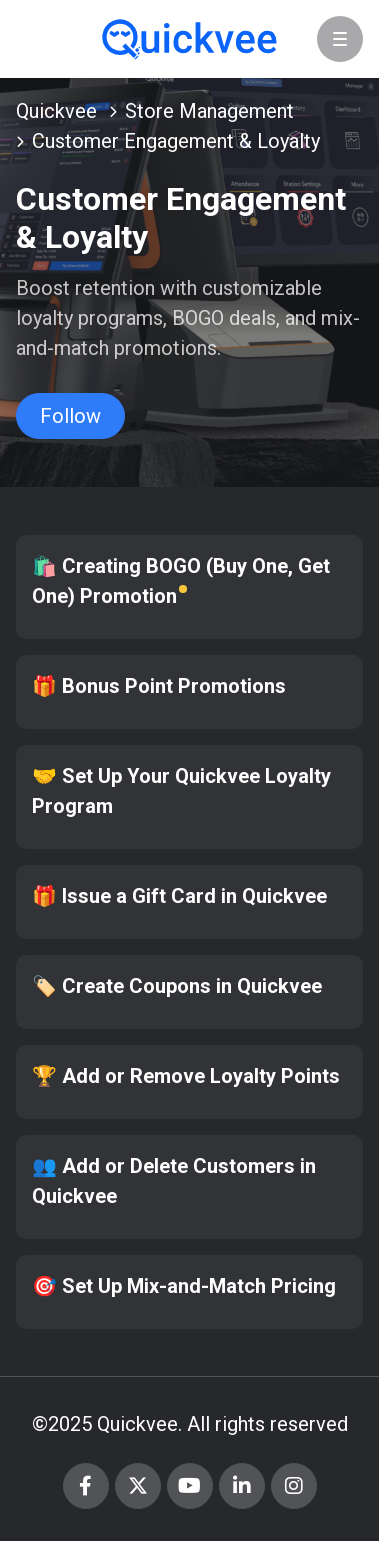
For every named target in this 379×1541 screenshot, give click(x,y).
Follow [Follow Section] (70, 416)
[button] (340, 39)
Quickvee (56, 111)
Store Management (209, 111)
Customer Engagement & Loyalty (176, 141)
